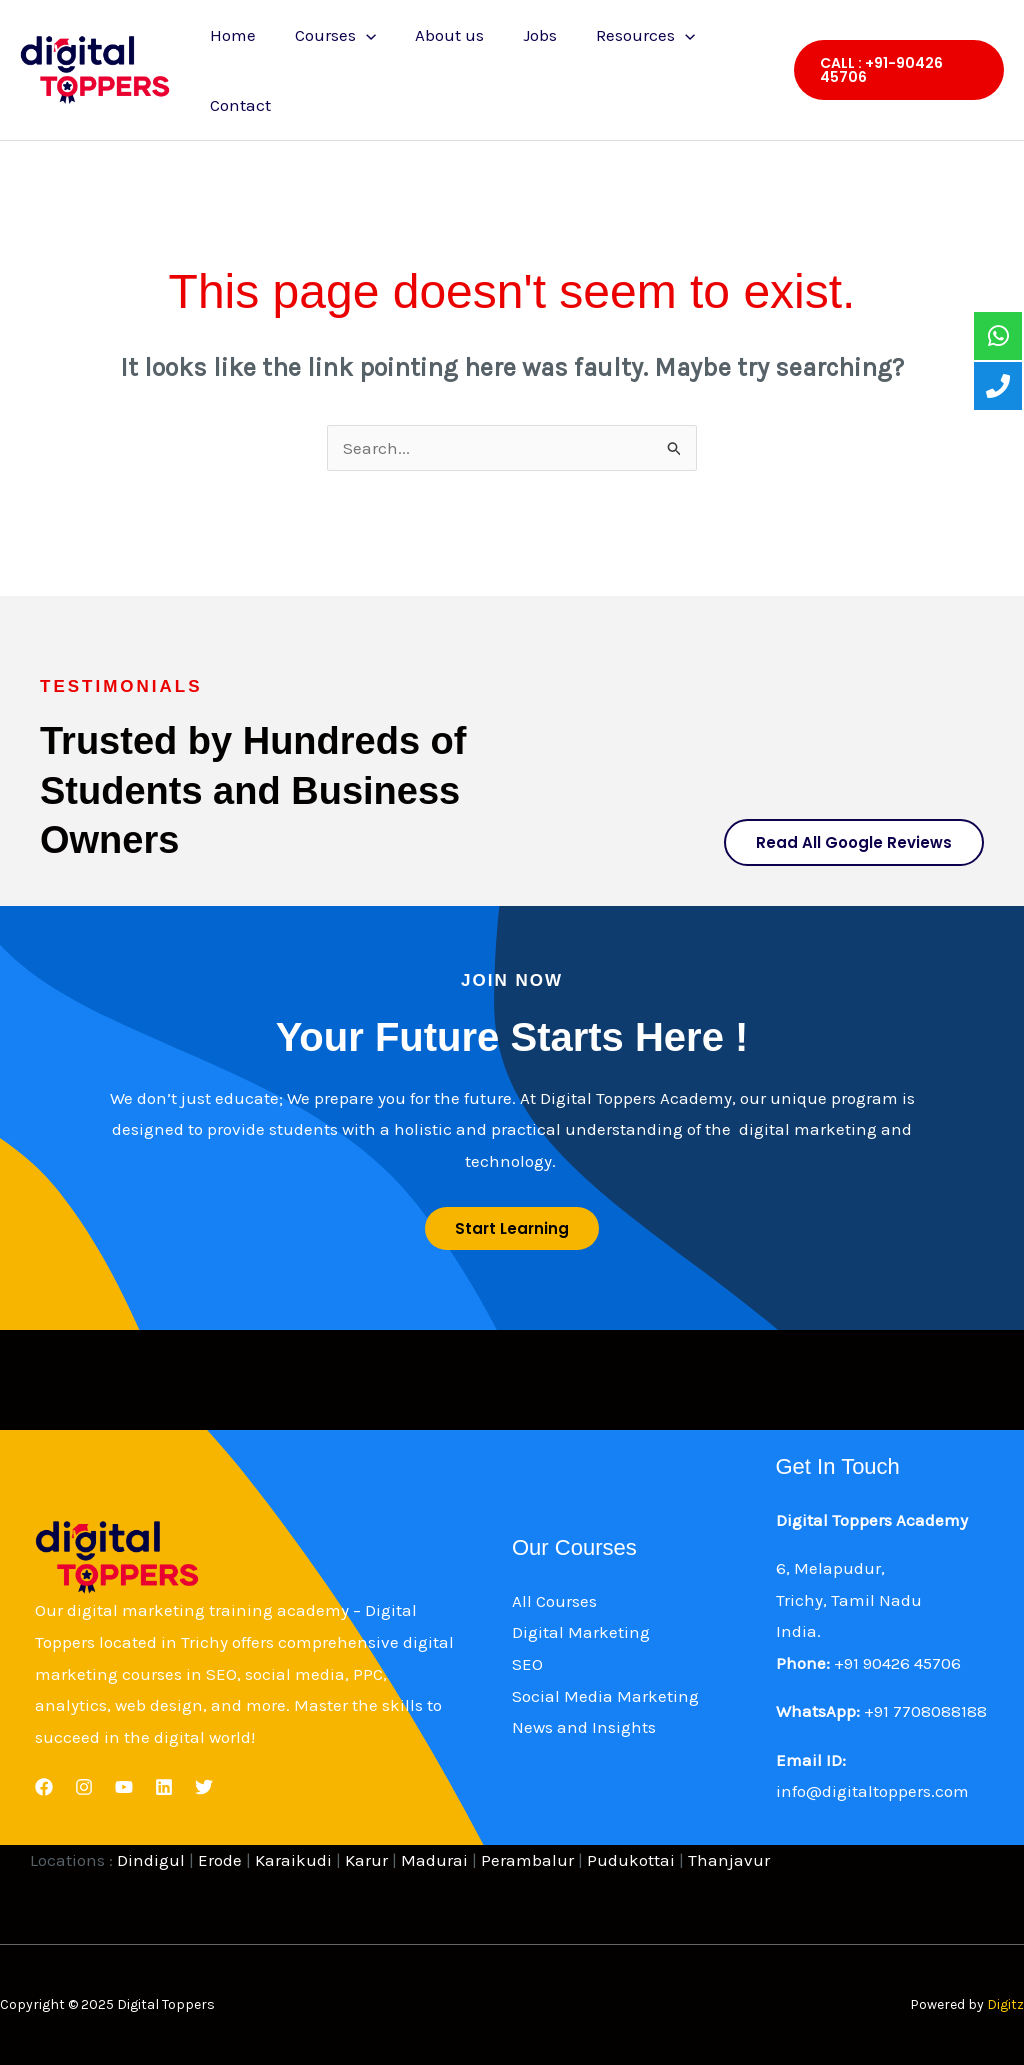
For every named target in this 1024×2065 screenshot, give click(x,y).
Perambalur (527, 1860)
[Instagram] (84, 1787)
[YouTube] (124, 1787)
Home (230, 35)
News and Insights (584, 1727)
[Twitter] (204, 1787)
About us (436, 35)
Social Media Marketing (605, 1696)
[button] (895, 70)
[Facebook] (44, 1787)
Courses (327, 35)
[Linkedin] (164, 1787)
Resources (622, 35)
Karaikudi (293, 1860)
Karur (366, 1860)
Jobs (522, 35)
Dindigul (151, 1860)
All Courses (554, 1601)
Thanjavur (729, 1860)
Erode (222, 1860)
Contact (237, 105)
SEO (527, 1664)
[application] (358, 35)
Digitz (1005, 2004)
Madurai (434, 1860)
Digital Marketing (581, 1632)
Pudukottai (631, 1860)
